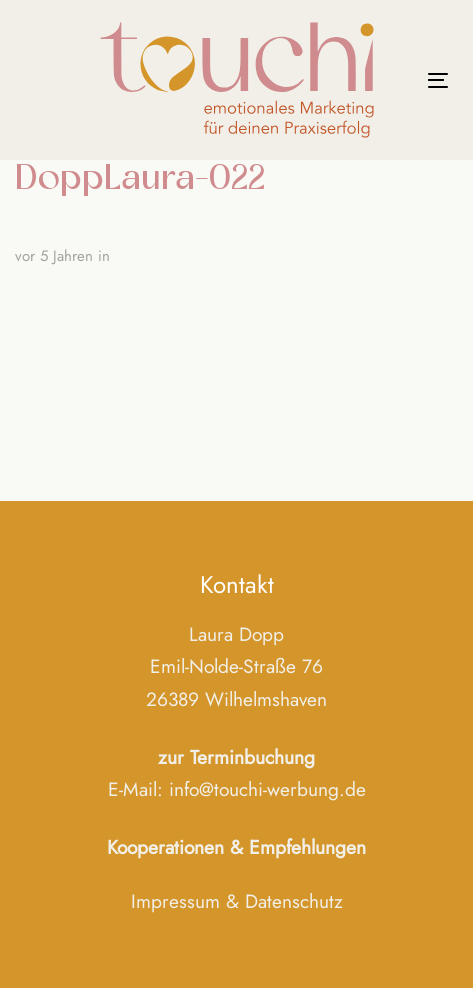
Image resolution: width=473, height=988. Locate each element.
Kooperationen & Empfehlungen (236, 847)
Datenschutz (294, 901)
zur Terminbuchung (236, 757)
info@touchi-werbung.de (267, 789)
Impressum (175, 901)
